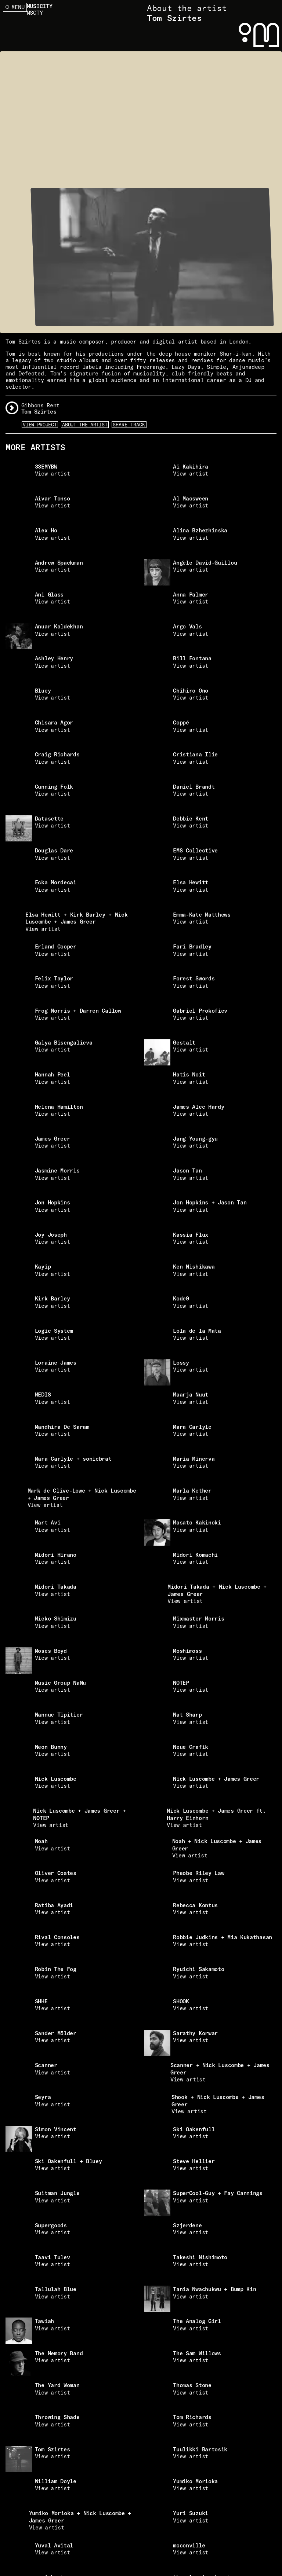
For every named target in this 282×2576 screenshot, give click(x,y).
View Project (40, 425)
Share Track (129, 425)
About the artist (84, 425)
